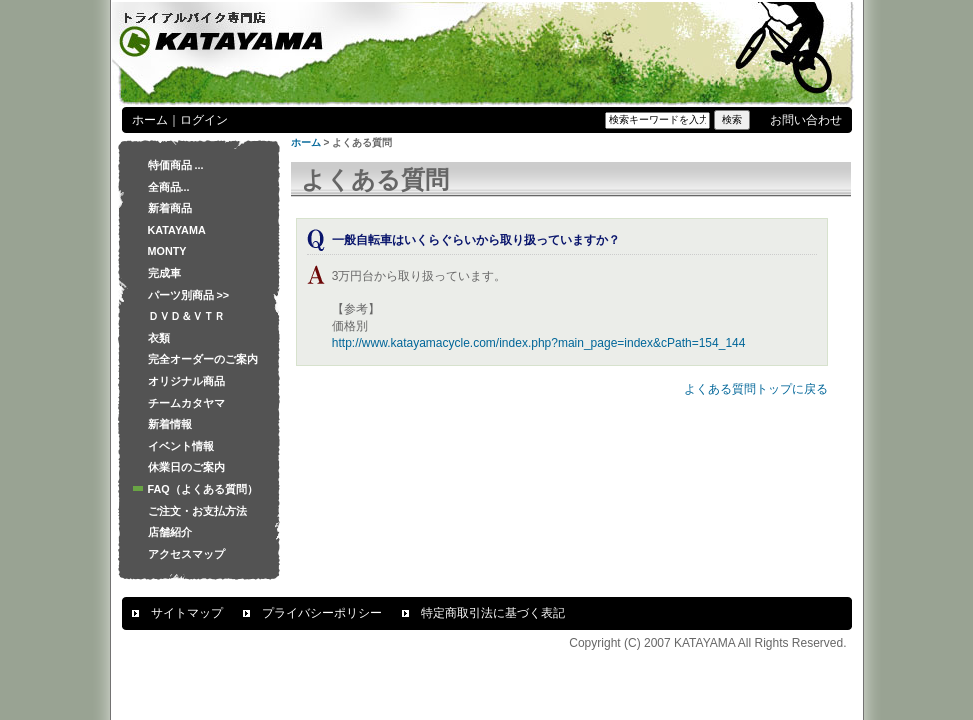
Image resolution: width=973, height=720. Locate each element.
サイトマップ (187, 613)
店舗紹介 (170, 532)
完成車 (164, 273)
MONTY (167, 251)
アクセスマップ (186, 554)
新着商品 (170, 208)
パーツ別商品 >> (189, 295)
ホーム (150, 120)
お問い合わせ (806, 120)
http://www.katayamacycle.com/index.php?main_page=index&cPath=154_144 (539, 343)
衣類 (159, 338)
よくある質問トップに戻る (756, 389)
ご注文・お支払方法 (197, 511)
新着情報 (170, 424)
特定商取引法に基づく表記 (493, 613)
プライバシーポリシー (322, 613)
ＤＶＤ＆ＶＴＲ (186, 316)
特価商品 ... (176, 165)
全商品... (169, 187)
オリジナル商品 (186, 381)
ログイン (204, 120)
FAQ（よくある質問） (203, 489)
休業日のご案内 (186, 467)
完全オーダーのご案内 (203, 359)
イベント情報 (181, 446)
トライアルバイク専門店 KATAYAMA (222, 32)
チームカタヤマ (186, 403)
